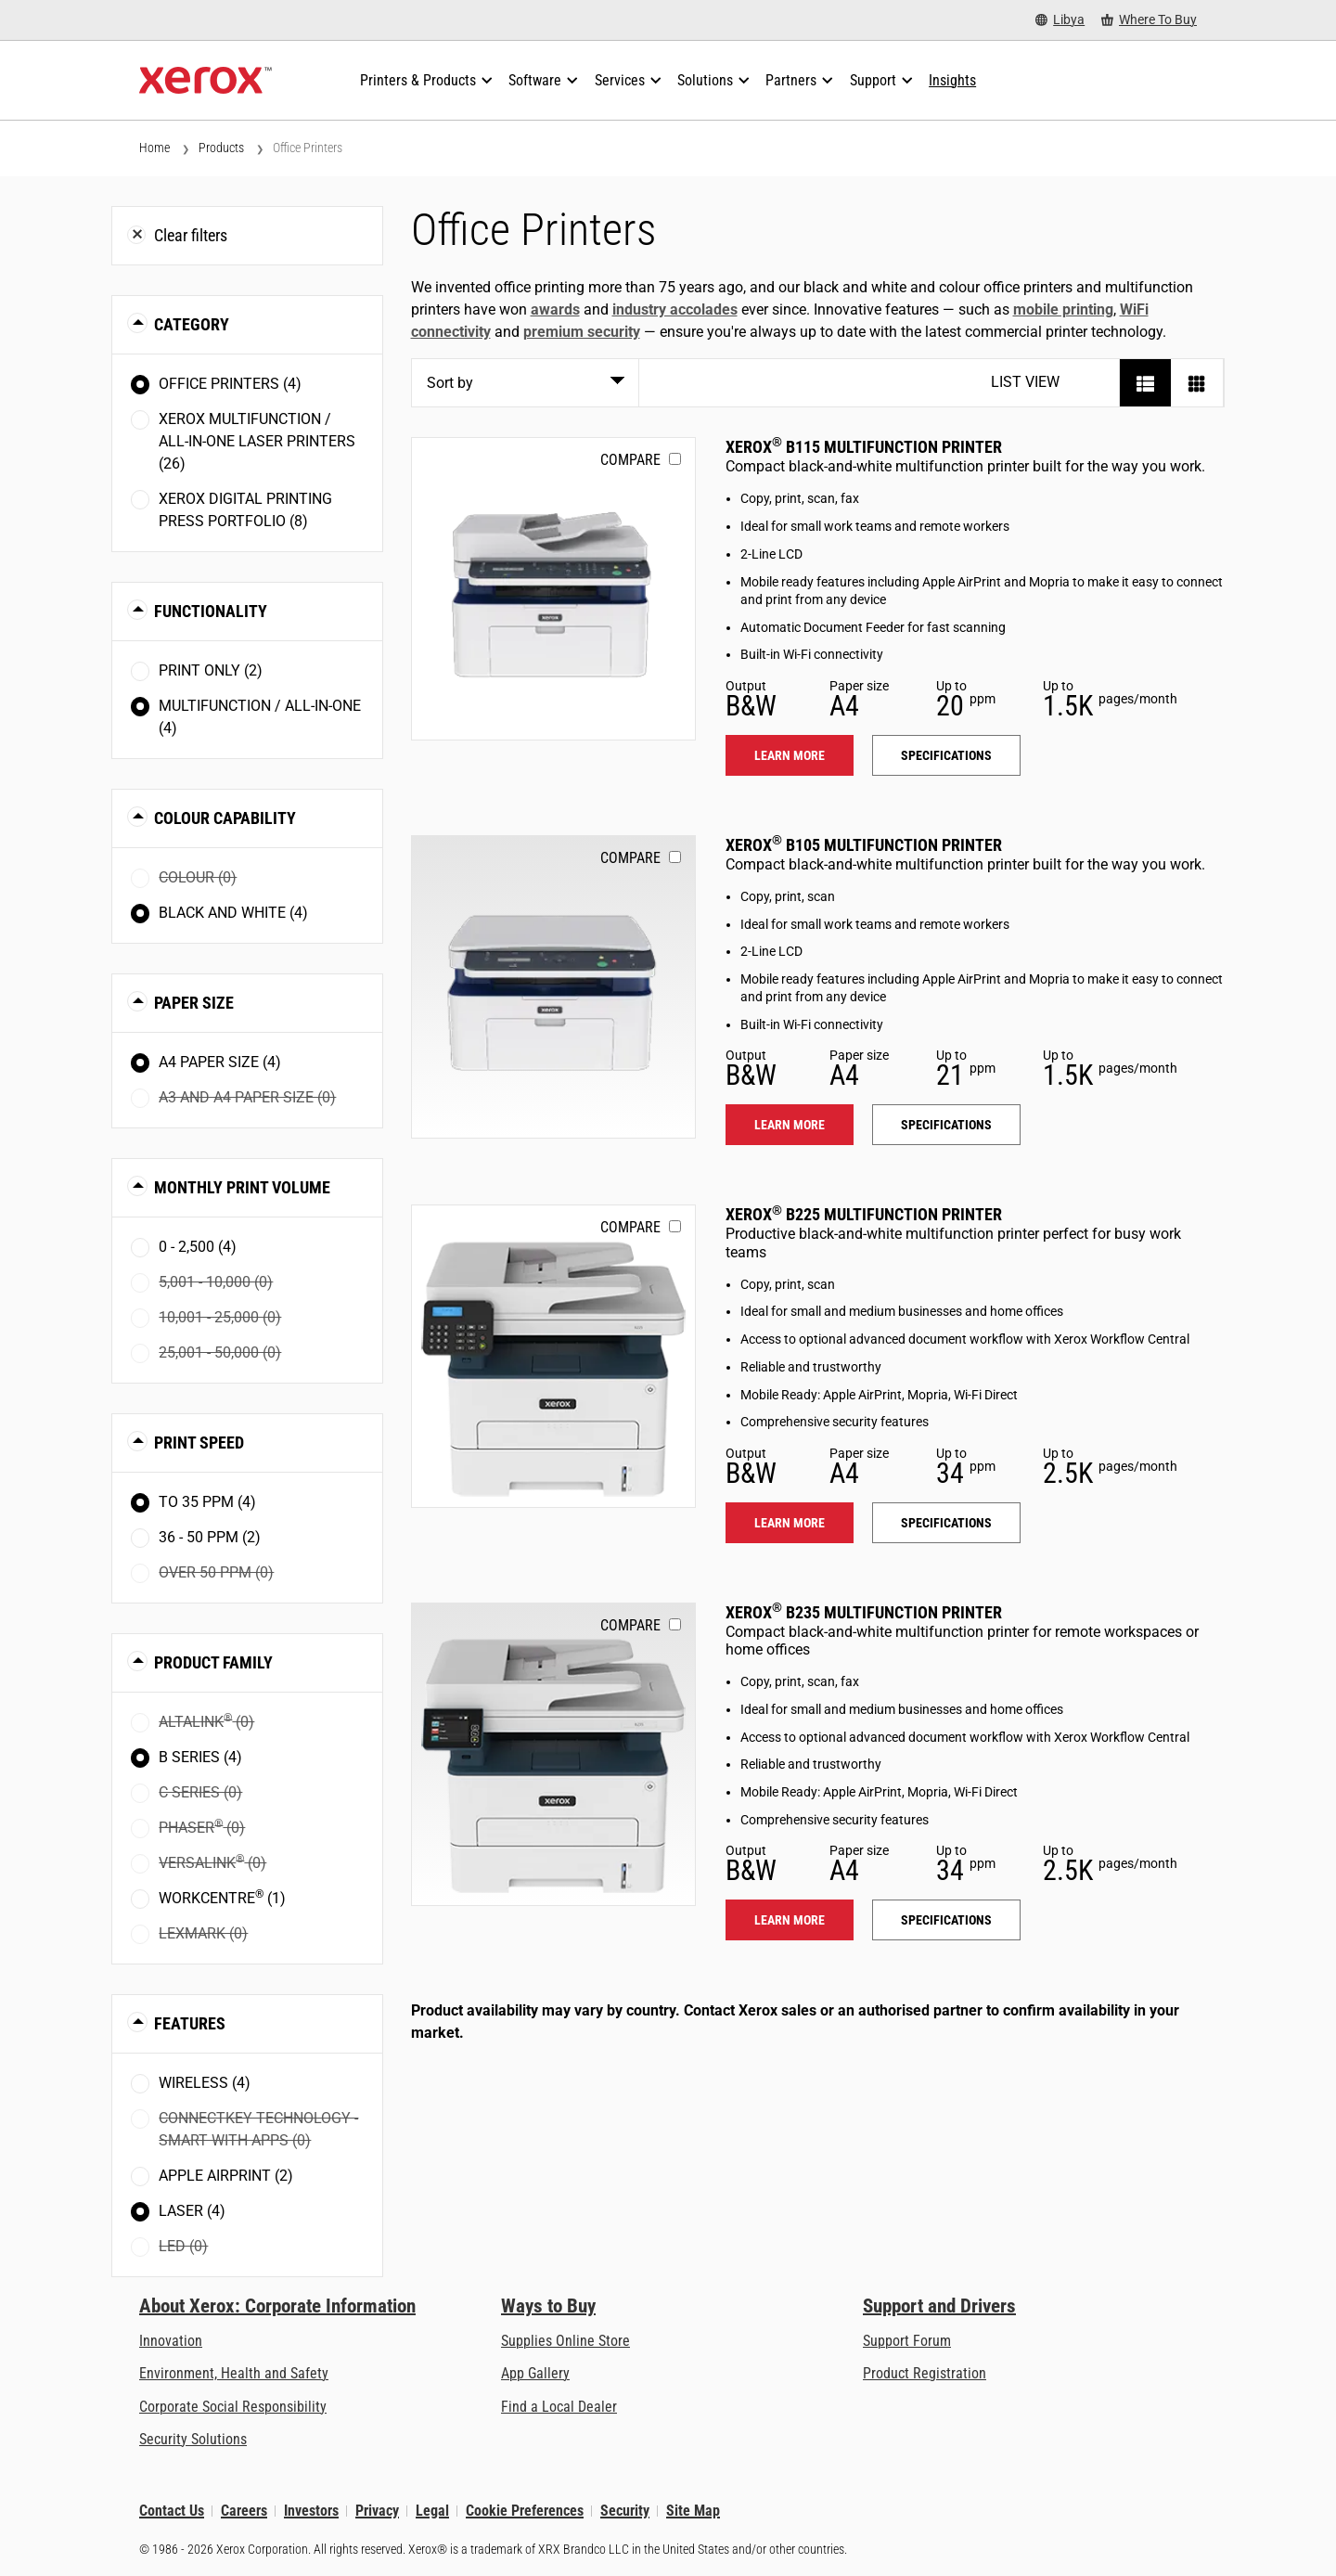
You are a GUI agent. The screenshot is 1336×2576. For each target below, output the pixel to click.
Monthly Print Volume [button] (242, 1187)
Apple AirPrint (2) (226, 2175)
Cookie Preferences (525, 2510)
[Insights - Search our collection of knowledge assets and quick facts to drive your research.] (952, 80)
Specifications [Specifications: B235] (946, 1920)
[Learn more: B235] (553, 1754)
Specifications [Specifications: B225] (946, 1522)
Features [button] (189, 2023)
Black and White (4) (233, 912)
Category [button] (191, 324)
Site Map (693, 2510)
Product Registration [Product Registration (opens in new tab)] (924, 2373)
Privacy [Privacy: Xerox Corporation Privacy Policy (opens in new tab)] (377, 2510)
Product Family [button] (213, 1662)
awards (555, 309)
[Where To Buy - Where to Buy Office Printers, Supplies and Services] (1149, 20)
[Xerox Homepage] (205, 80)
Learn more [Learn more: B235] (789, 1920)
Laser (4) (192, 2211)
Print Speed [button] (199, 1442)
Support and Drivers (939, 2306)
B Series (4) (200, 1757)
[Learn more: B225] (553, 1356)
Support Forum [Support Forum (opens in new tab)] (907, 2341)
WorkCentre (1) (222, 1897)
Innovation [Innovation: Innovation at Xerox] (170, 2341)
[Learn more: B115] (553, 589)
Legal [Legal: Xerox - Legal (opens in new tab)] (432, 2510)
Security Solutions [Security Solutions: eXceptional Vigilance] (193, 2439)
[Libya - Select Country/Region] (1060, 20)
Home (154, 147)
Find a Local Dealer (559, 2406)
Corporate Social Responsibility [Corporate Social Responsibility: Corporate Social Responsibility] (233, 2406)
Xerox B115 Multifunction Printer (864, 447)
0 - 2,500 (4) (198, 1247)
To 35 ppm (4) (207, 1502)
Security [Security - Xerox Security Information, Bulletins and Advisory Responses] (624, 2510)
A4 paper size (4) (220, 1062)
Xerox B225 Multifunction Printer (864, 1214)
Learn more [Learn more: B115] (789, 755)
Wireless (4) (204, 2083)
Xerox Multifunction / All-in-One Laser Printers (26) (257, 441)
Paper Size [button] (194, 1002)
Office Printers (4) (230, 384)
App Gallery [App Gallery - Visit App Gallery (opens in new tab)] (535, 2373)
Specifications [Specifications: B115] (946, 755)
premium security (581, 332)
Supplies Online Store (565, 2341)
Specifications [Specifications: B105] (946, 1124)
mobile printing (1063, 309)
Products (221, 147)
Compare (630, 460)
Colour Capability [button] (225, 818)
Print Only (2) (211, 670)
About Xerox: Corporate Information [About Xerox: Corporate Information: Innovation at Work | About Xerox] (277, 2306)
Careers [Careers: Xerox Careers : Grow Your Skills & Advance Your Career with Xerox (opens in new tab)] (244, 2510)
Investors (311, 2510)
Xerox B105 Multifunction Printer (864, 845)
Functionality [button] (210, 611)
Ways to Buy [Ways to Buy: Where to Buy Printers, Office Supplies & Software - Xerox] (548, 2306)
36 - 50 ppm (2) (210, 1537)
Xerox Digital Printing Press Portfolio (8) (245, 510)
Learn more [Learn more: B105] (789, 1124)
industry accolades (675, 309)
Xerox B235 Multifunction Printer (864, 1612)
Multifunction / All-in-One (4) (260, 717)
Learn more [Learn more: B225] (789, 1522)
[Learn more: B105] (553, 987)
